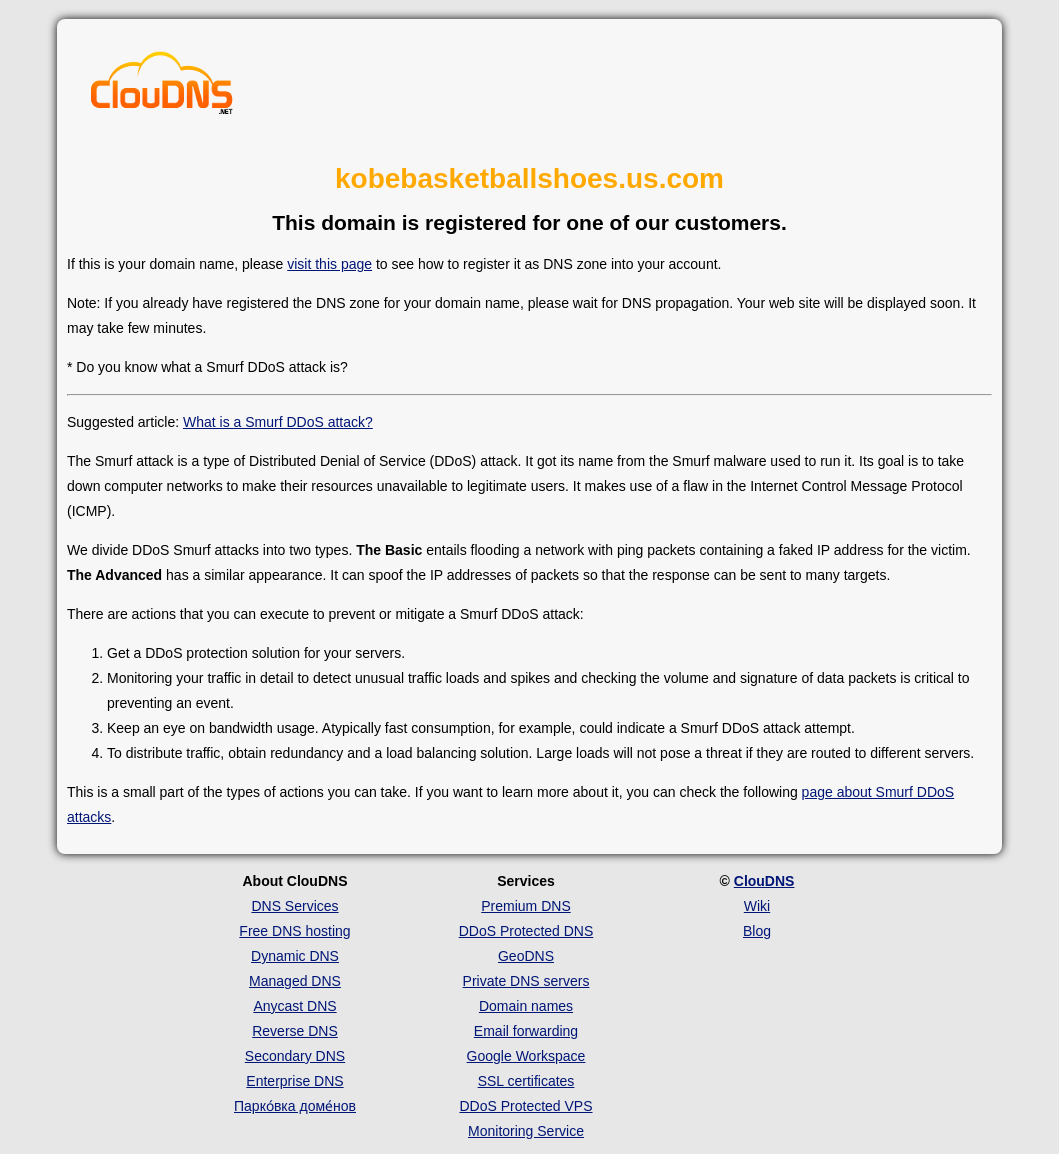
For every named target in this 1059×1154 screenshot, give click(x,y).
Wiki (757, 906)
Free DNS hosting (294, 931)
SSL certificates (526, 1081)
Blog (757, 931)
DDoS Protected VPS (525, 1106)
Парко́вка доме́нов (295, 1106)
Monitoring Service (526, 1131)
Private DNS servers (526, 981)
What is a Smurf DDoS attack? (278, 422)
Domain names (526, 1006)
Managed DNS (295, 981)
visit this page (329, 264)
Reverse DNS (295, 1031)
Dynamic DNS (295, 956)
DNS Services (294, 906)
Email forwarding (526, 1031)
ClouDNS (764, 881)
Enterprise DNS (294, 1081)
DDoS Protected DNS (526, 931)
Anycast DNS (294, 1006)
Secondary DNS (295, 1056)
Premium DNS (525, 906)
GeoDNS (526, 956)
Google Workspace (526, 1056)
